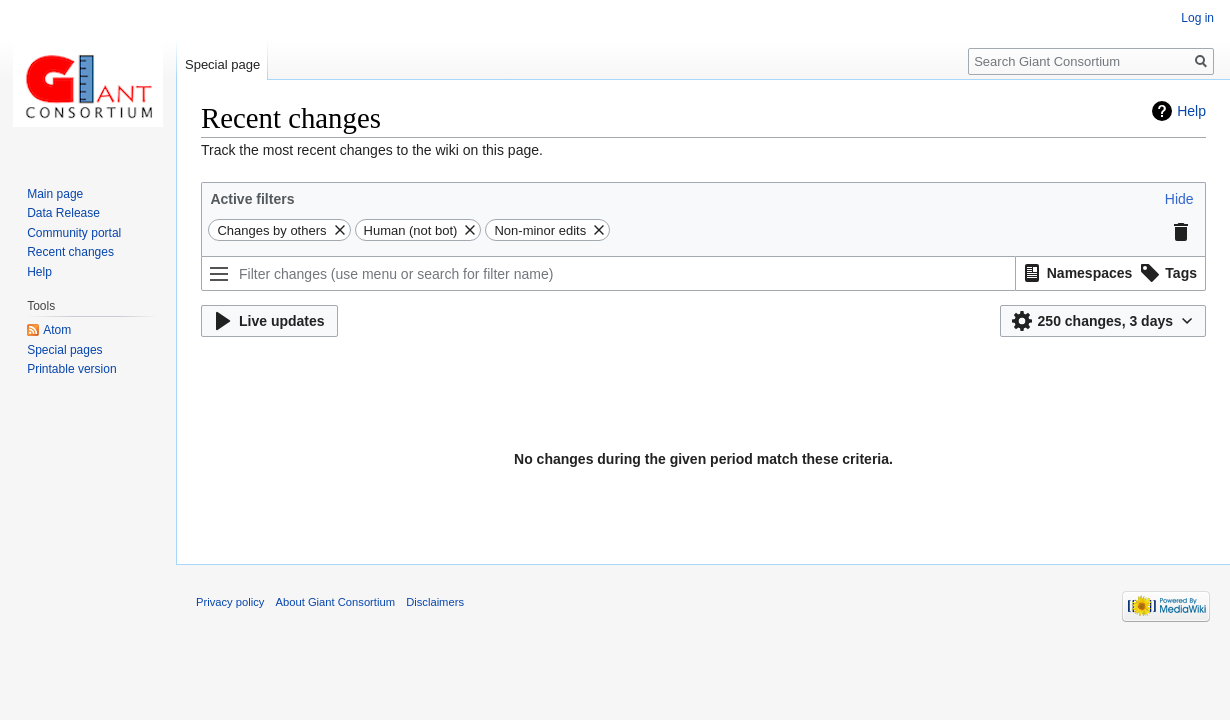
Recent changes (70, 252)
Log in (1197, 18)
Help (1191, 111)
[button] (1179, 199)
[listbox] (1111, 273)
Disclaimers (435, 602)
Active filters (252, 199)
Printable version (71, 369)
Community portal (74, 233)
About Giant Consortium (335, 602)
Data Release (63, 213)
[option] (1075, 272)
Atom (57, 330)
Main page (55, 194)
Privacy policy (230, 602)
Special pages (64, 350)
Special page (222, 64)
